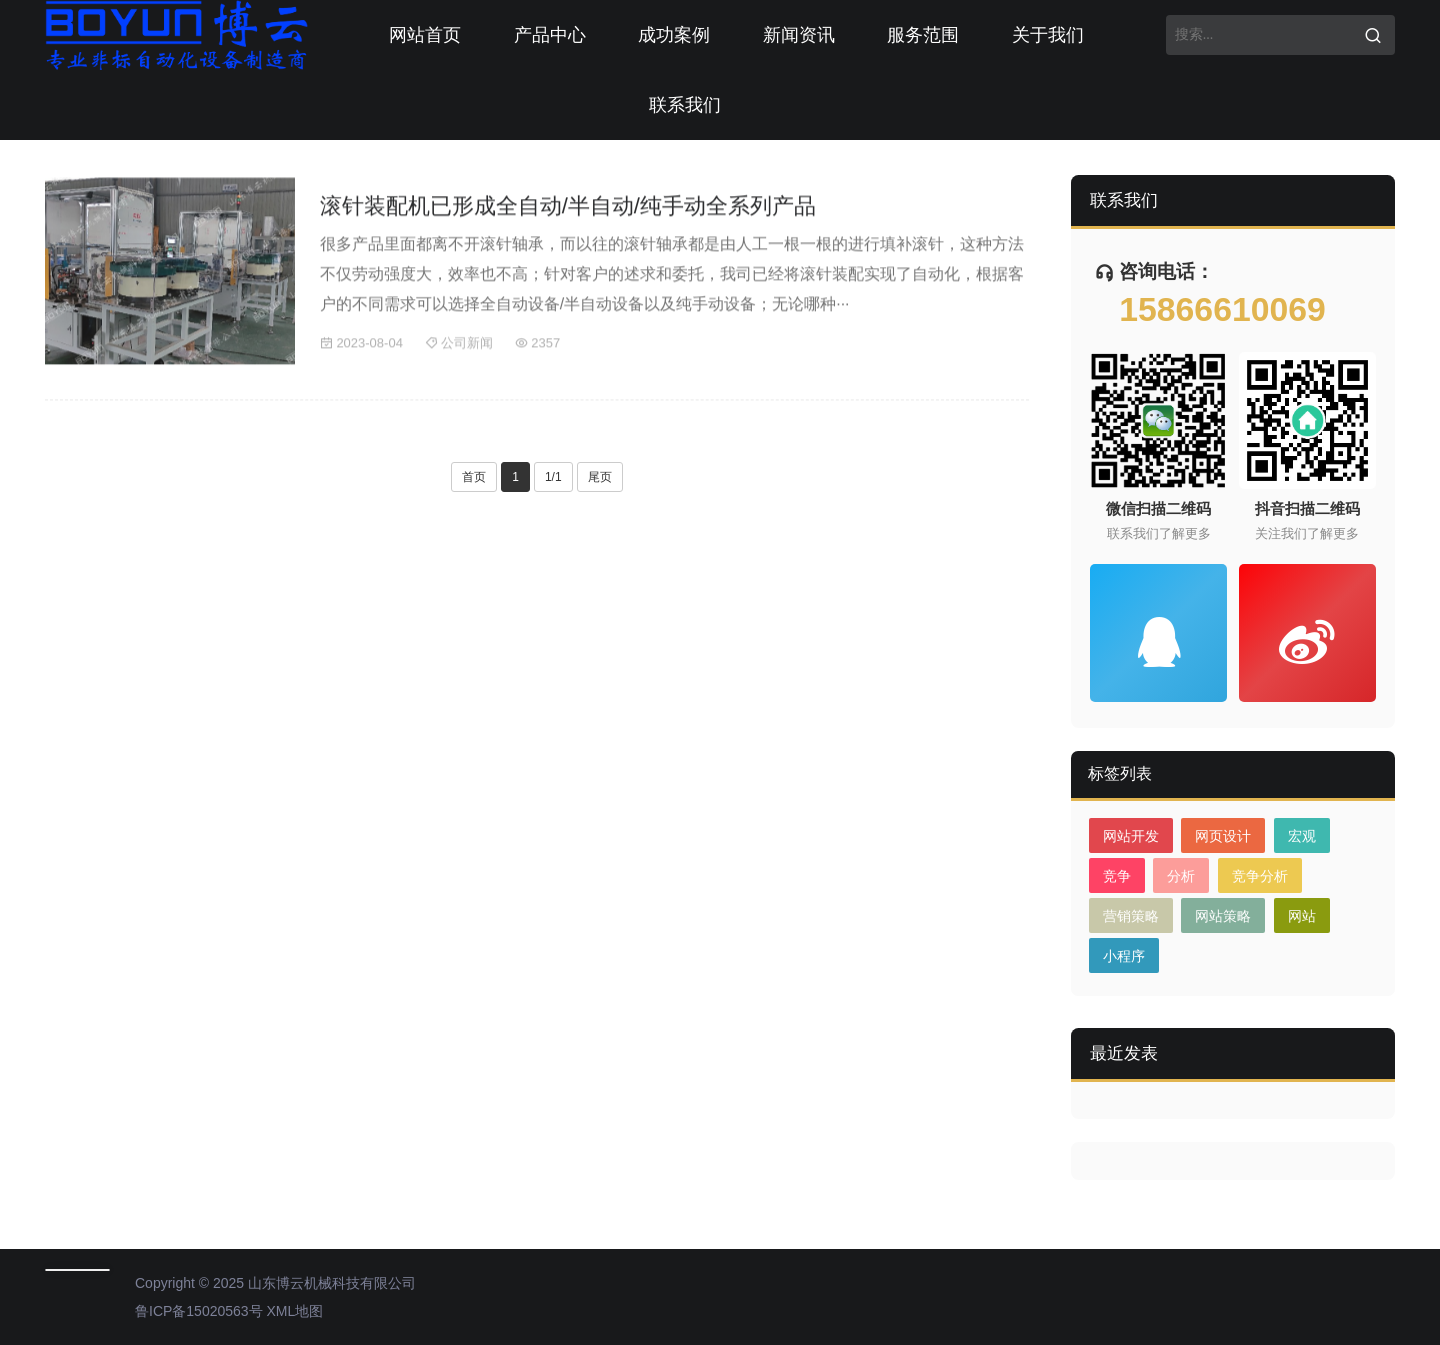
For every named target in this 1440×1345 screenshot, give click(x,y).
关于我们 (1048, 35)
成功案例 (674, 35)
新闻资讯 (799, 35)
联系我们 (685, 105)
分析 (1181, 876)
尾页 (600, 477)
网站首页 (425, 35)
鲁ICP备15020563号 (199, 1311)
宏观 (1302, 836)
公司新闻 (459, 346)
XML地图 (295, 1311)
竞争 (1117, 876)
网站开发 (1131, 836)
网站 (1302, 916)
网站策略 (1223, 916)
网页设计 (1223, 836)
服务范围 (923, 35)
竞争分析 (1260, 876)
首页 (474, 477)
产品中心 (550, 35)
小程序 (1124, 956)
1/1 (553, 477)
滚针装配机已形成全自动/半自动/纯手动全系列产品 (568, 209)
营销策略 (1131, 916)
